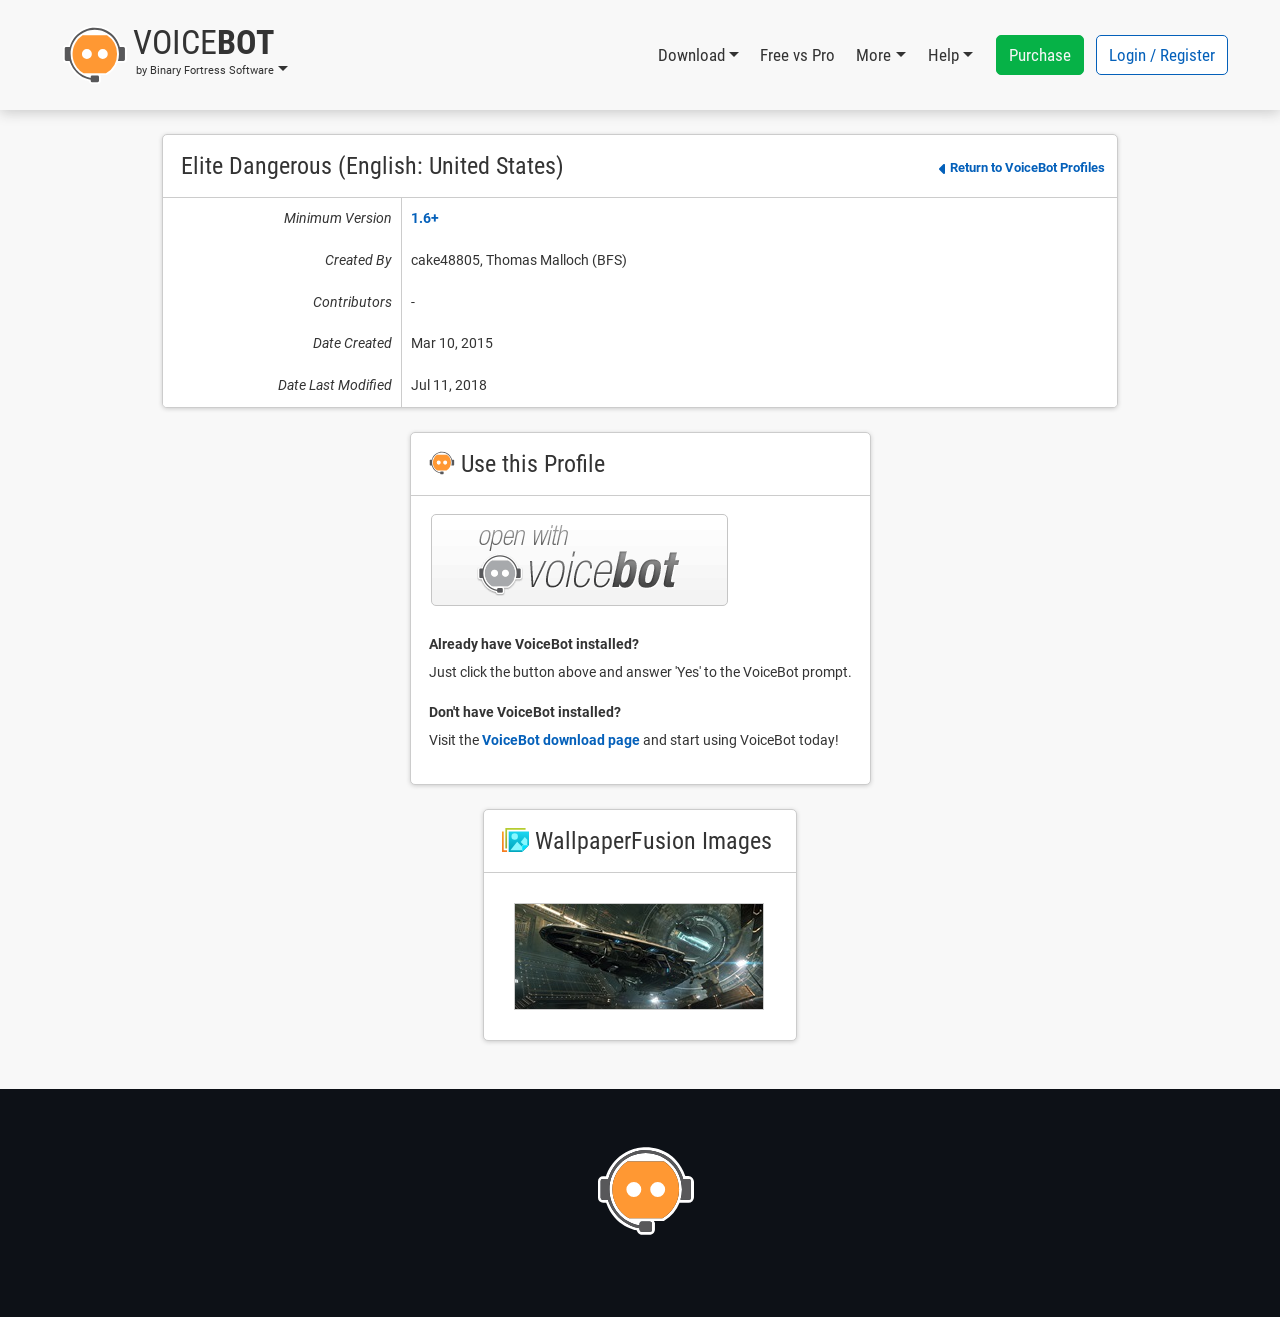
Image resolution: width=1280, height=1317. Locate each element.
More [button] (873, 55)
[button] (175, 55)
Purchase (1040, 55)
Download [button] (691, 55)
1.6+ (425, 218)
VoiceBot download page (561, 740)
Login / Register (1162, 55)
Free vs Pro (797, 55)
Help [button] (943, 55)
